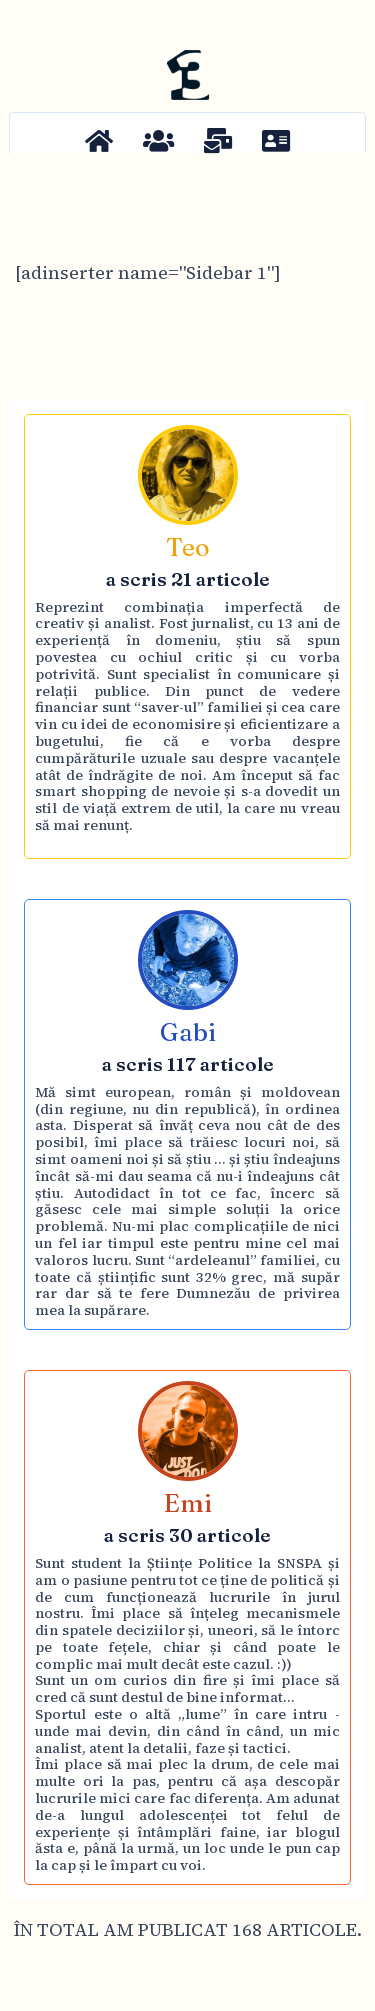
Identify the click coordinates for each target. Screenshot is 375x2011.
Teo (188, 547)
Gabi (188, 1032)
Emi (188, 1503)
